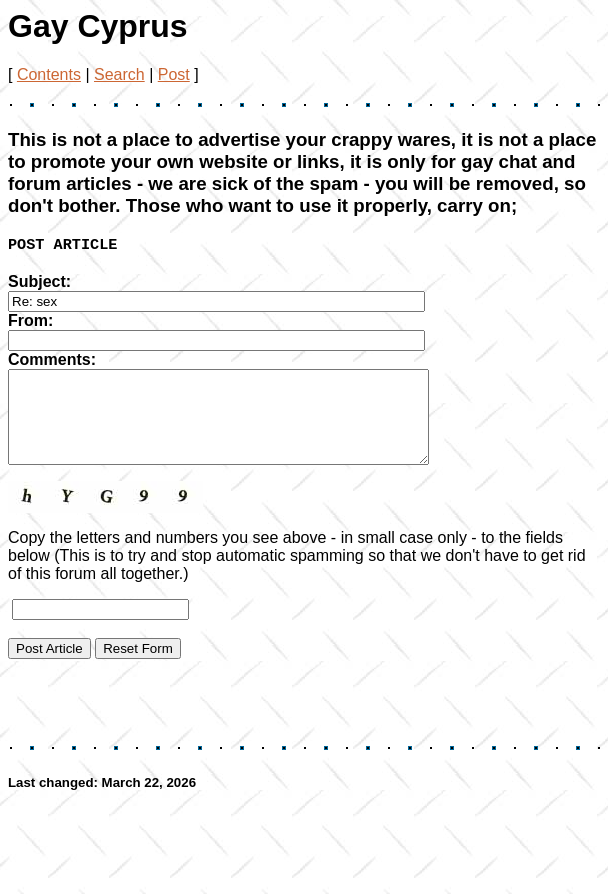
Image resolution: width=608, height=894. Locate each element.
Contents (49, 74)
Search (119, 74)
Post (174, 74)
